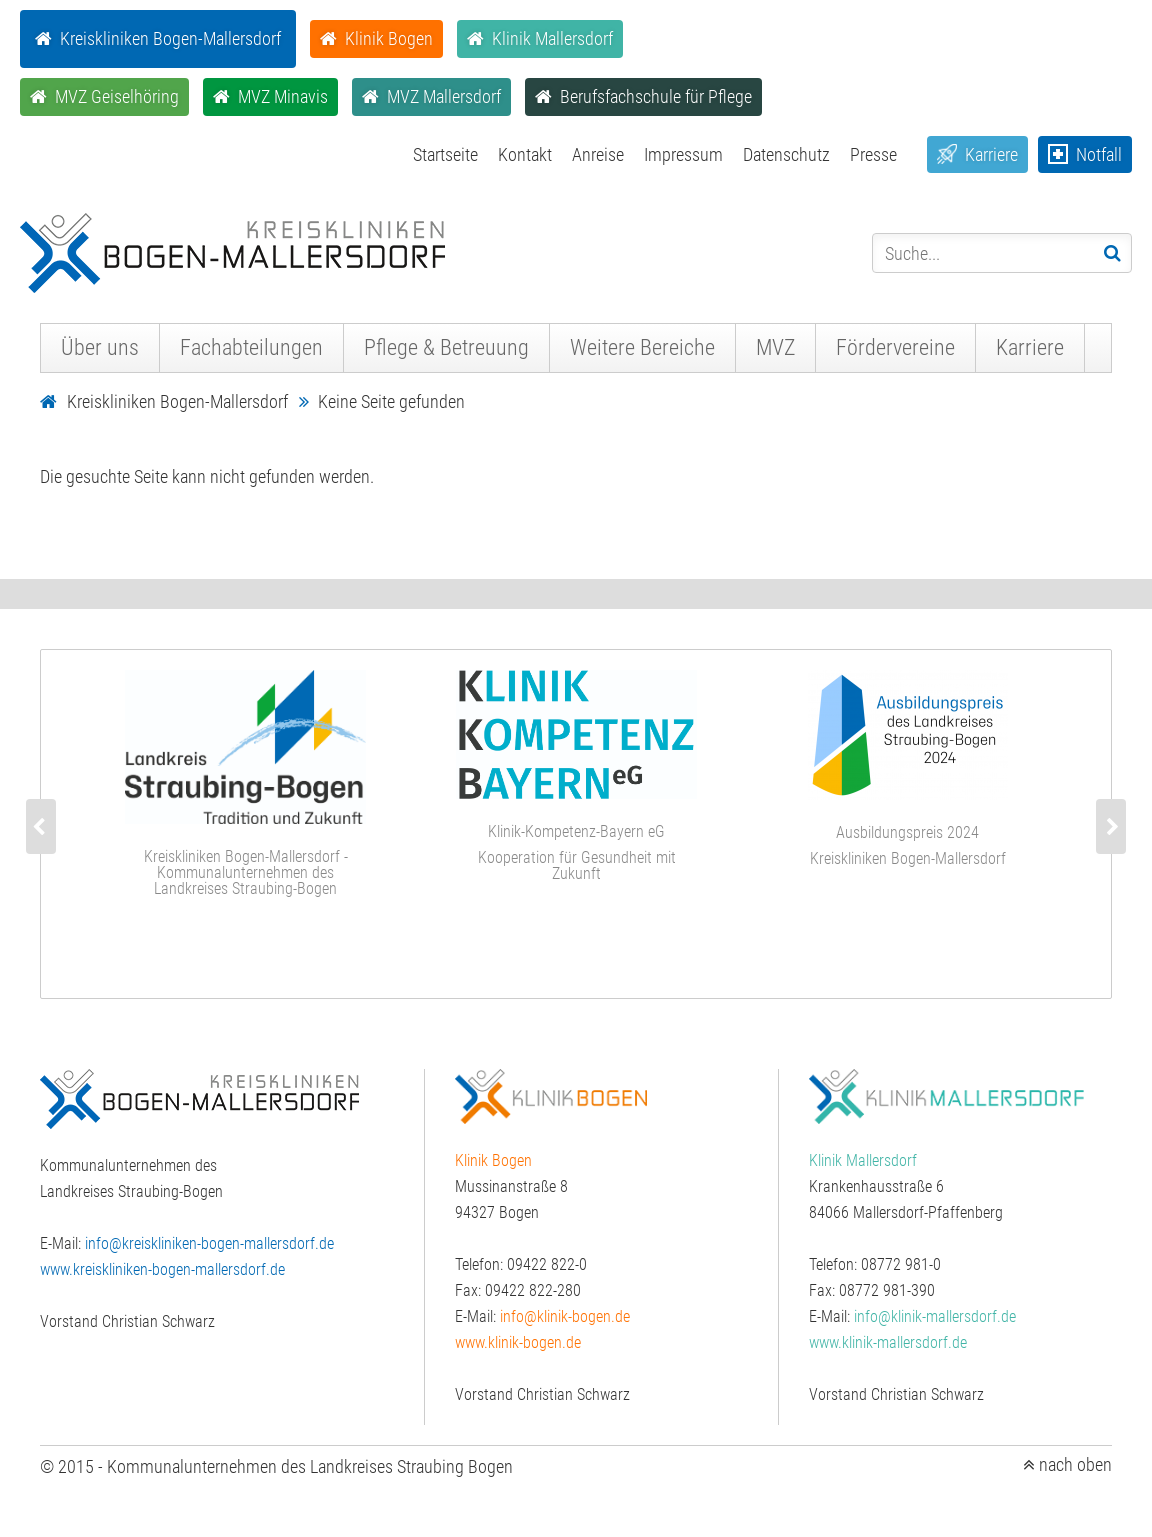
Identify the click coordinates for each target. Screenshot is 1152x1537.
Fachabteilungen (251, 347)
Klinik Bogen (389, 38)
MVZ (775, 347)
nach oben (1075, 1465)
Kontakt (525, 154)
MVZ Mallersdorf (444, 96)
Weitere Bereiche (642, 347)
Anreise (598, 154)
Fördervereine (895, 347)
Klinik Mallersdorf (552, 38)
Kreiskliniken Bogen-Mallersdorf (170, 38)
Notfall (1099, 154)
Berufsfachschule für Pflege (656, 96)
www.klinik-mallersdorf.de (888, 1342)
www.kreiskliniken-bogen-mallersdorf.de (162, 1269)
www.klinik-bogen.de (518, 1342)
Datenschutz (786, 154)
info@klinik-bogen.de (565, 1316)
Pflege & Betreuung (446, 347)
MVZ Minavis (283, 96)
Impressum (683, 154)
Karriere (991, 154)
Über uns (100, 347)
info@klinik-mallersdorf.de (935, 1316)
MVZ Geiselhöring (117, 96)
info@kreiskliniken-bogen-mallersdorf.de (209, 1243)
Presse (873, 154)
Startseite (445, 154)
